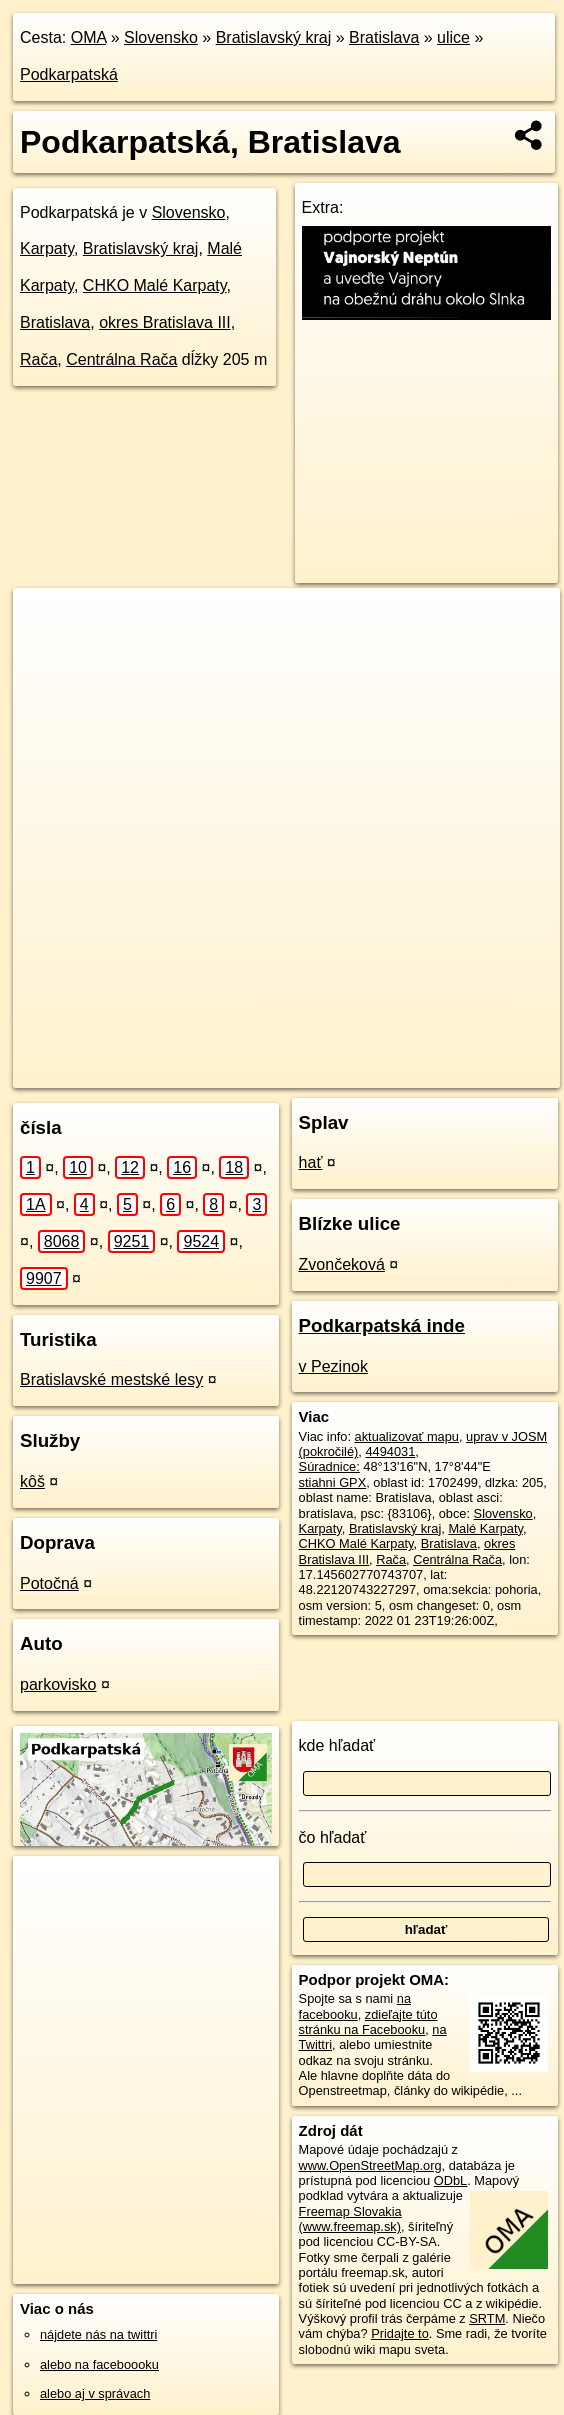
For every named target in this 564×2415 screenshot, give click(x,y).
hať (311, 1162)
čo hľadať (333, 1837)
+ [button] (47, 622)
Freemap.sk (278, 1072)
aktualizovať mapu (407, 1436)
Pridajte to (400, 2333)
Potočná (49, 1583)
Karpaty (47, 248)
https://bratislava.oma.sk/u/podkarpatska (449, 1072)
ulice (453, 37)
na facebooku (355, 2006)
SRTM (487, 2318)
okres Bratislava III (165, 322)
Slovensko (161, 37)
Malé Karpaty (485, 1528)
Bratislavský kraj (274, 37)
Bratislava (384, 37)
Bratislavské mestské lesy (111, 1379)
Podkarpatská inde (382, 1325)
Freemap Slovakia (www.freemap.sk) (350, 2219)
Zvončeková (342, 1264)
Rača (38, 359)
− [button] (47, 653)
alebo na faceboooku (99, 2364)
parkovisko (58, 1684)
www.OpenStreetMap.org (370, 2165)
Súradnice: (329, 1466)
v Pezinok (333, 1366)
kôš (32, 1481)
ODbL (450, 2180)
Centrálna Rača (121, 359)
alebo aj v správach (95, 2393)
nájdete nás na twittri (98, 2334)
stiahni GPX (333, 1482)
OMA (89, 37)
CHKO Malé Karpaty (155, 285)
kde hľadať (337, 1745)
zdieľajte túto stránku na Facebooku (368, 2022)
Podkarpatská (69, 74)
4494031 (390, 1451)
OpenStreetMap (175, 1072)
